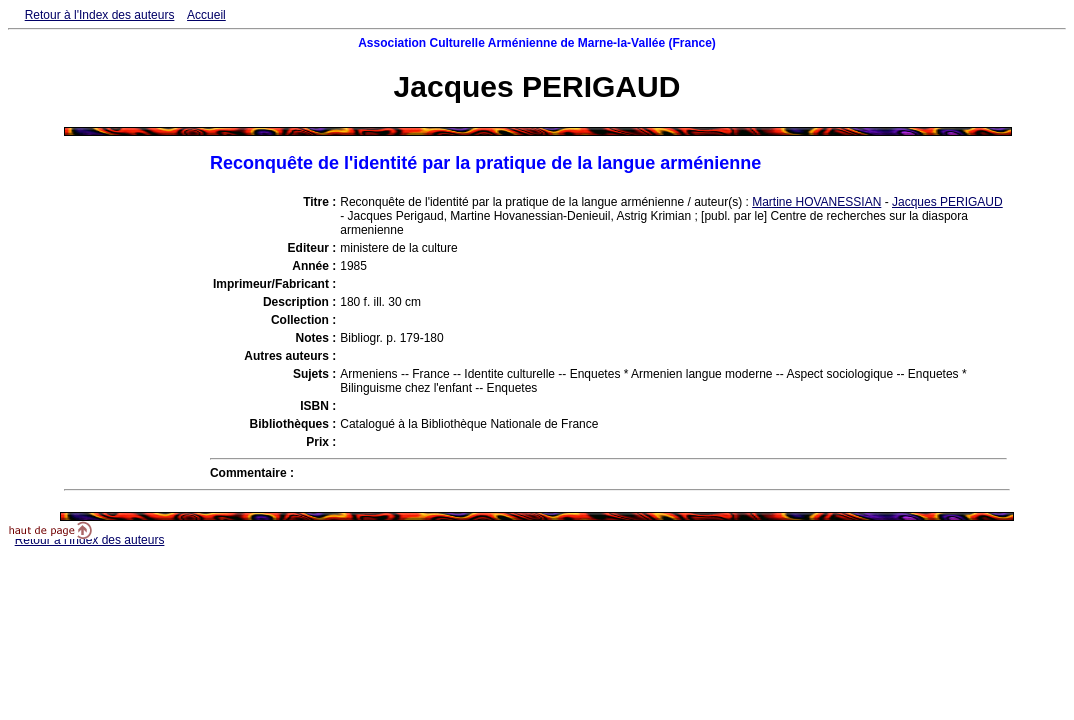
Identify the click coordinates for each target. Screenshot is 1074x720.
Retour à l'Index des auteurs (100, 15)
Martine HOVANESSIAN (816, 202)
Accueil (206, 15)
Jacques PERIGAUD (947, 202)
